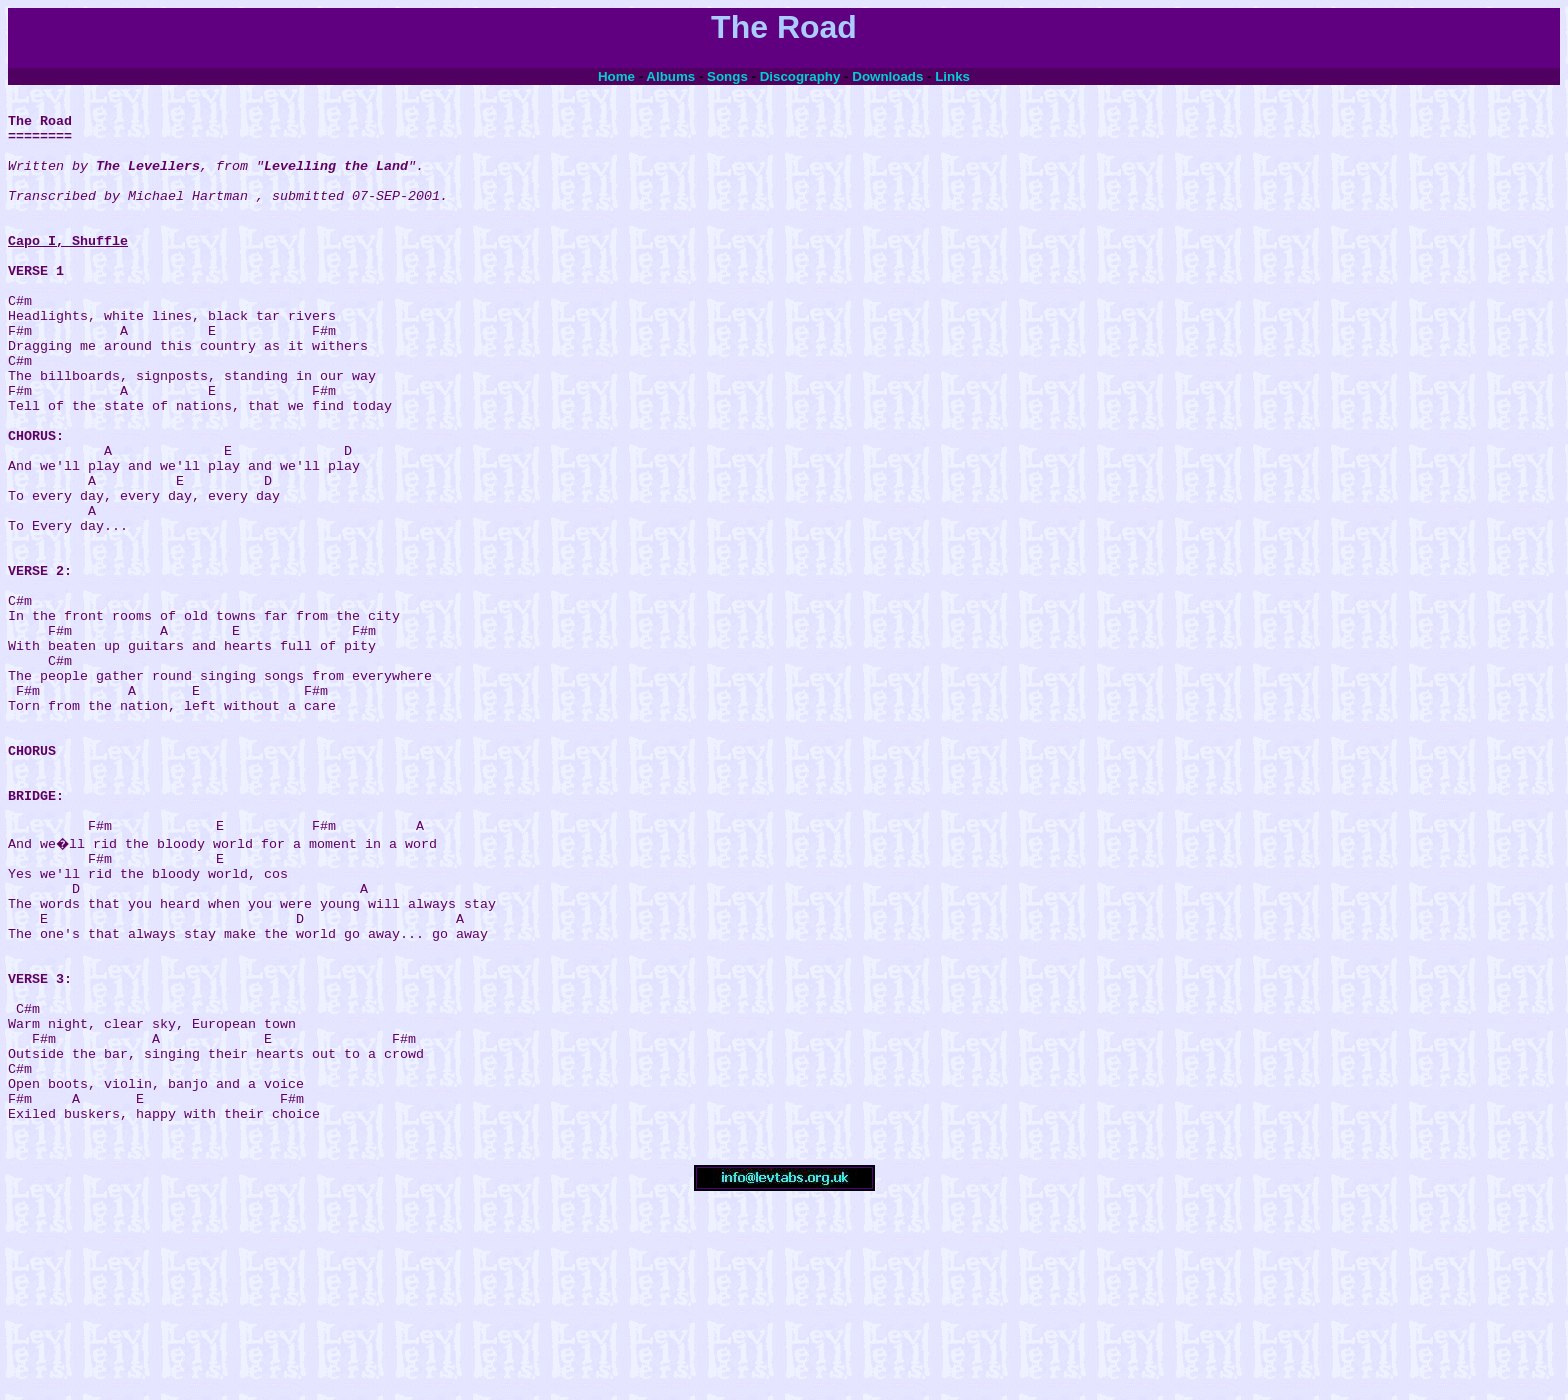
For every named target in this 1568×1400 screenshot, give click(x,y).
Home (616, 76)
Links (952, 76)
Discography (800, 76)
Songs (727, 76)
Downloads (887, 76)
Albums (670, 76)
